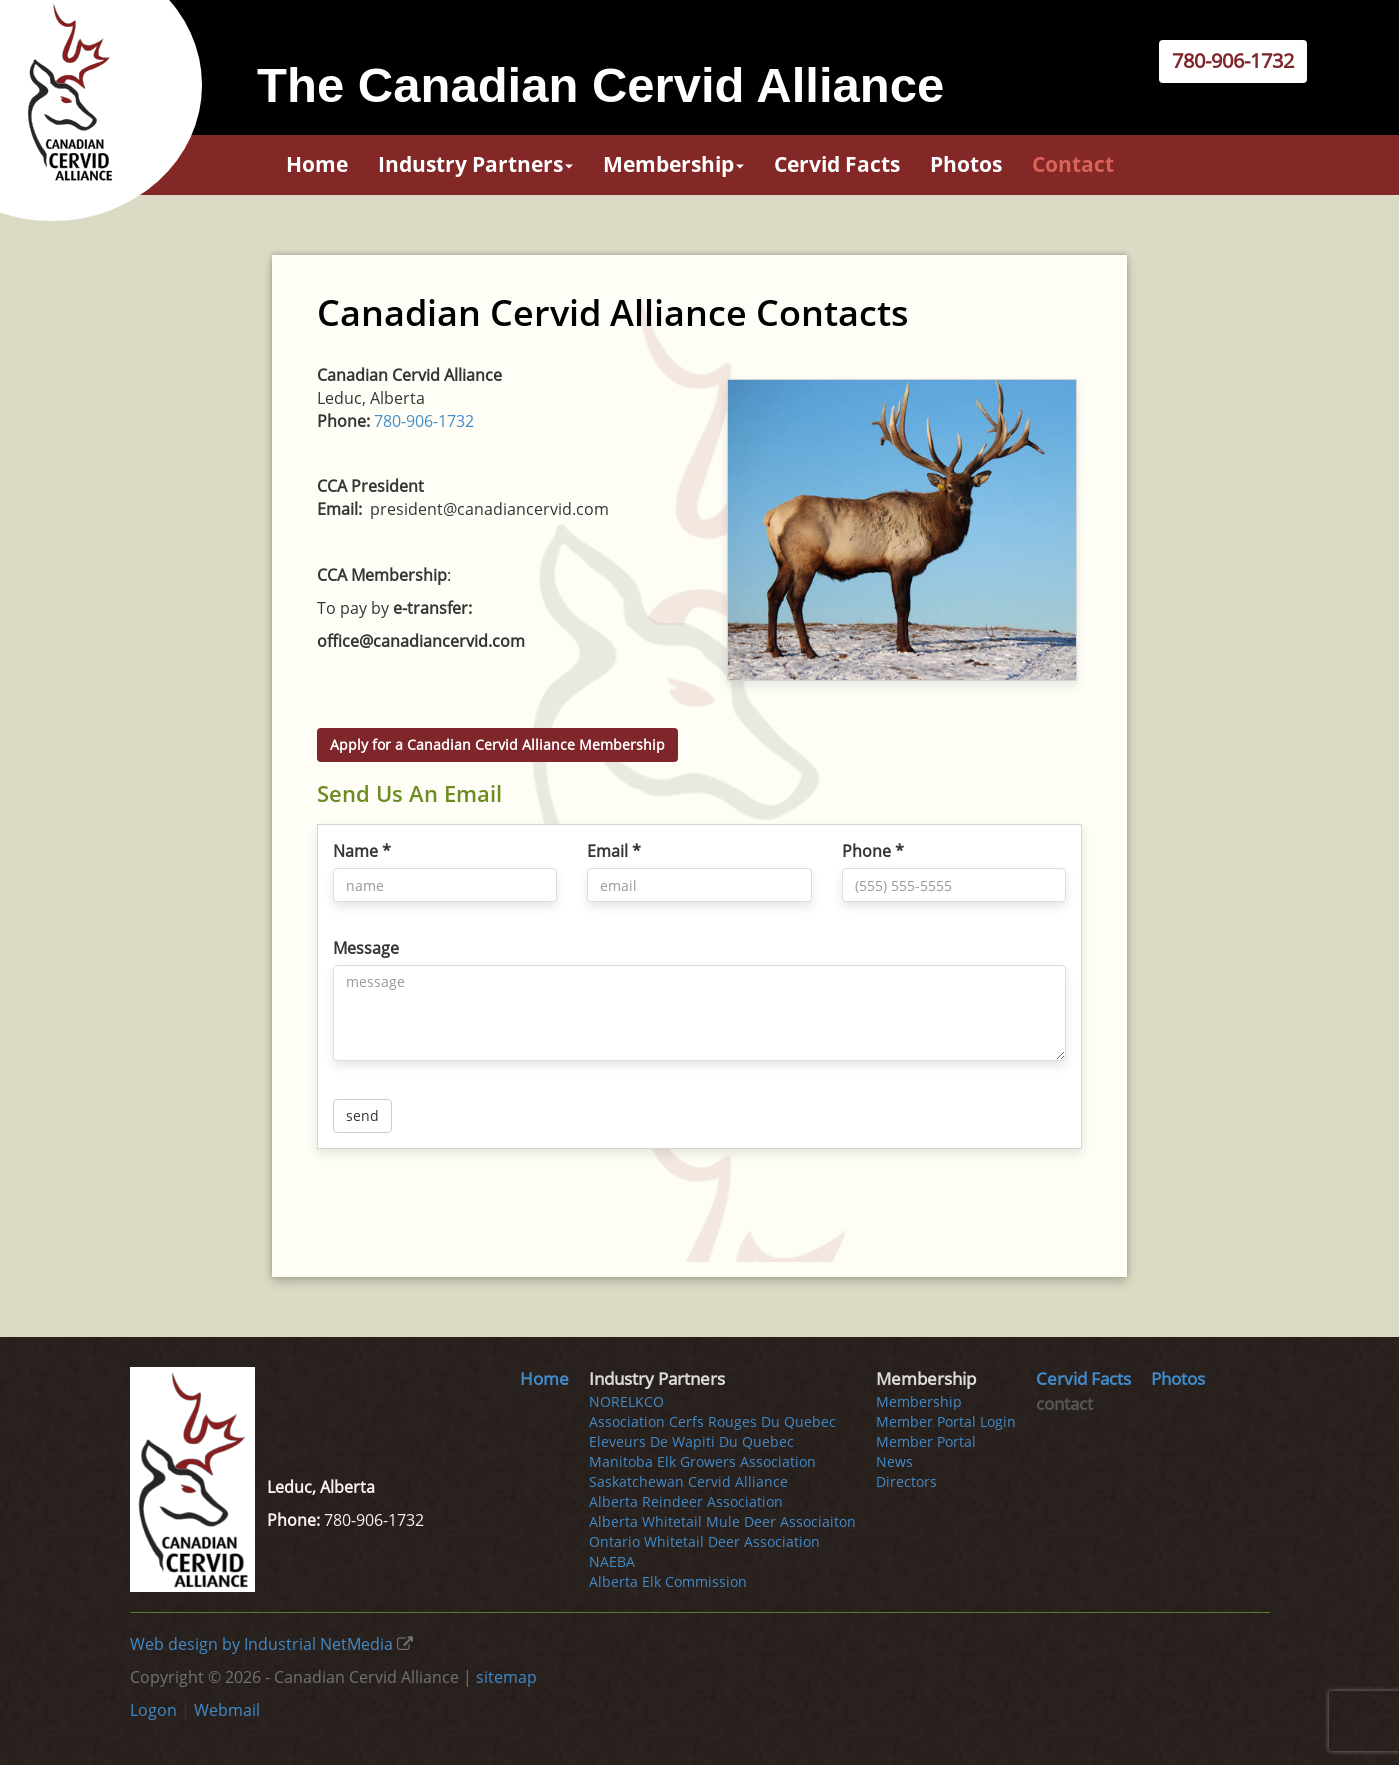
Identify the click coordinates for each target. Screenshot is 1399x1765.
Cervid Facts (837, 164)
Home (317, 164)
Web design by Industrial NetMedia (261, 1644)
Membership (673, 164)
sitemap (506, 1677)
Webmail (227, 1710)
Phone (873, 851)
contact (1073, 164)
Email (614, 851)
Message (366, 948)
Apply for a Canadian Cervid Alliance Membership (497, 744)
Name (362, 851)
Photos (966, 164)
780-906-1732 (1233, 60)
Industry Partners (475, 164)
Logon (153, 1710)
